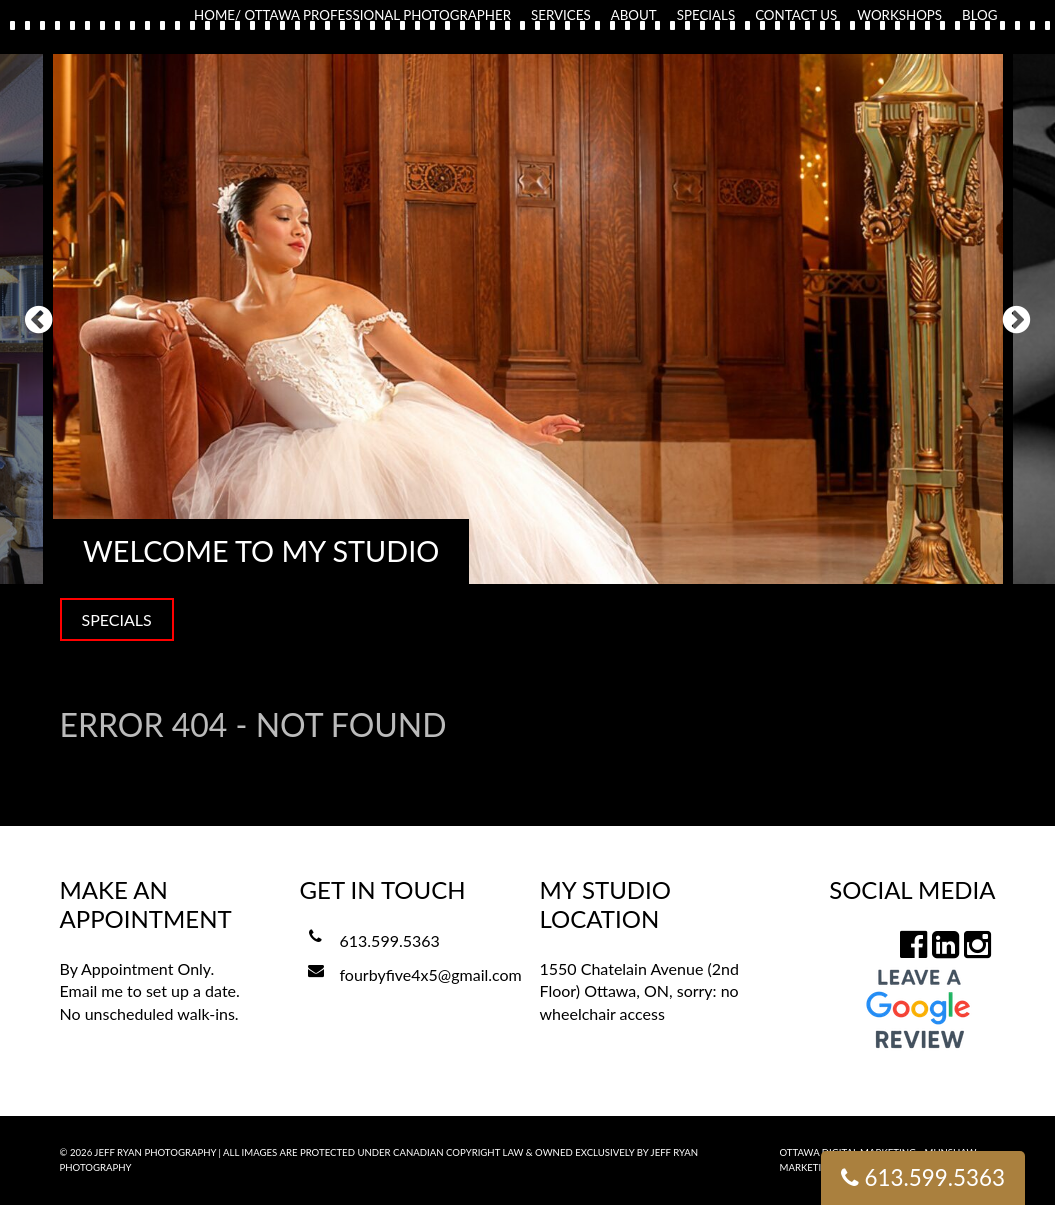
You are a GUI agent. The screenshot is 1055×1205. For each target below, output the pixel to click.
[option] (528, 319)
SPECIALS (117, 619)
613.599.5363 (390, 940)
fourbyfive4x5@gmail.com (431, 974)
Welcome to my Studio (261, 551)
